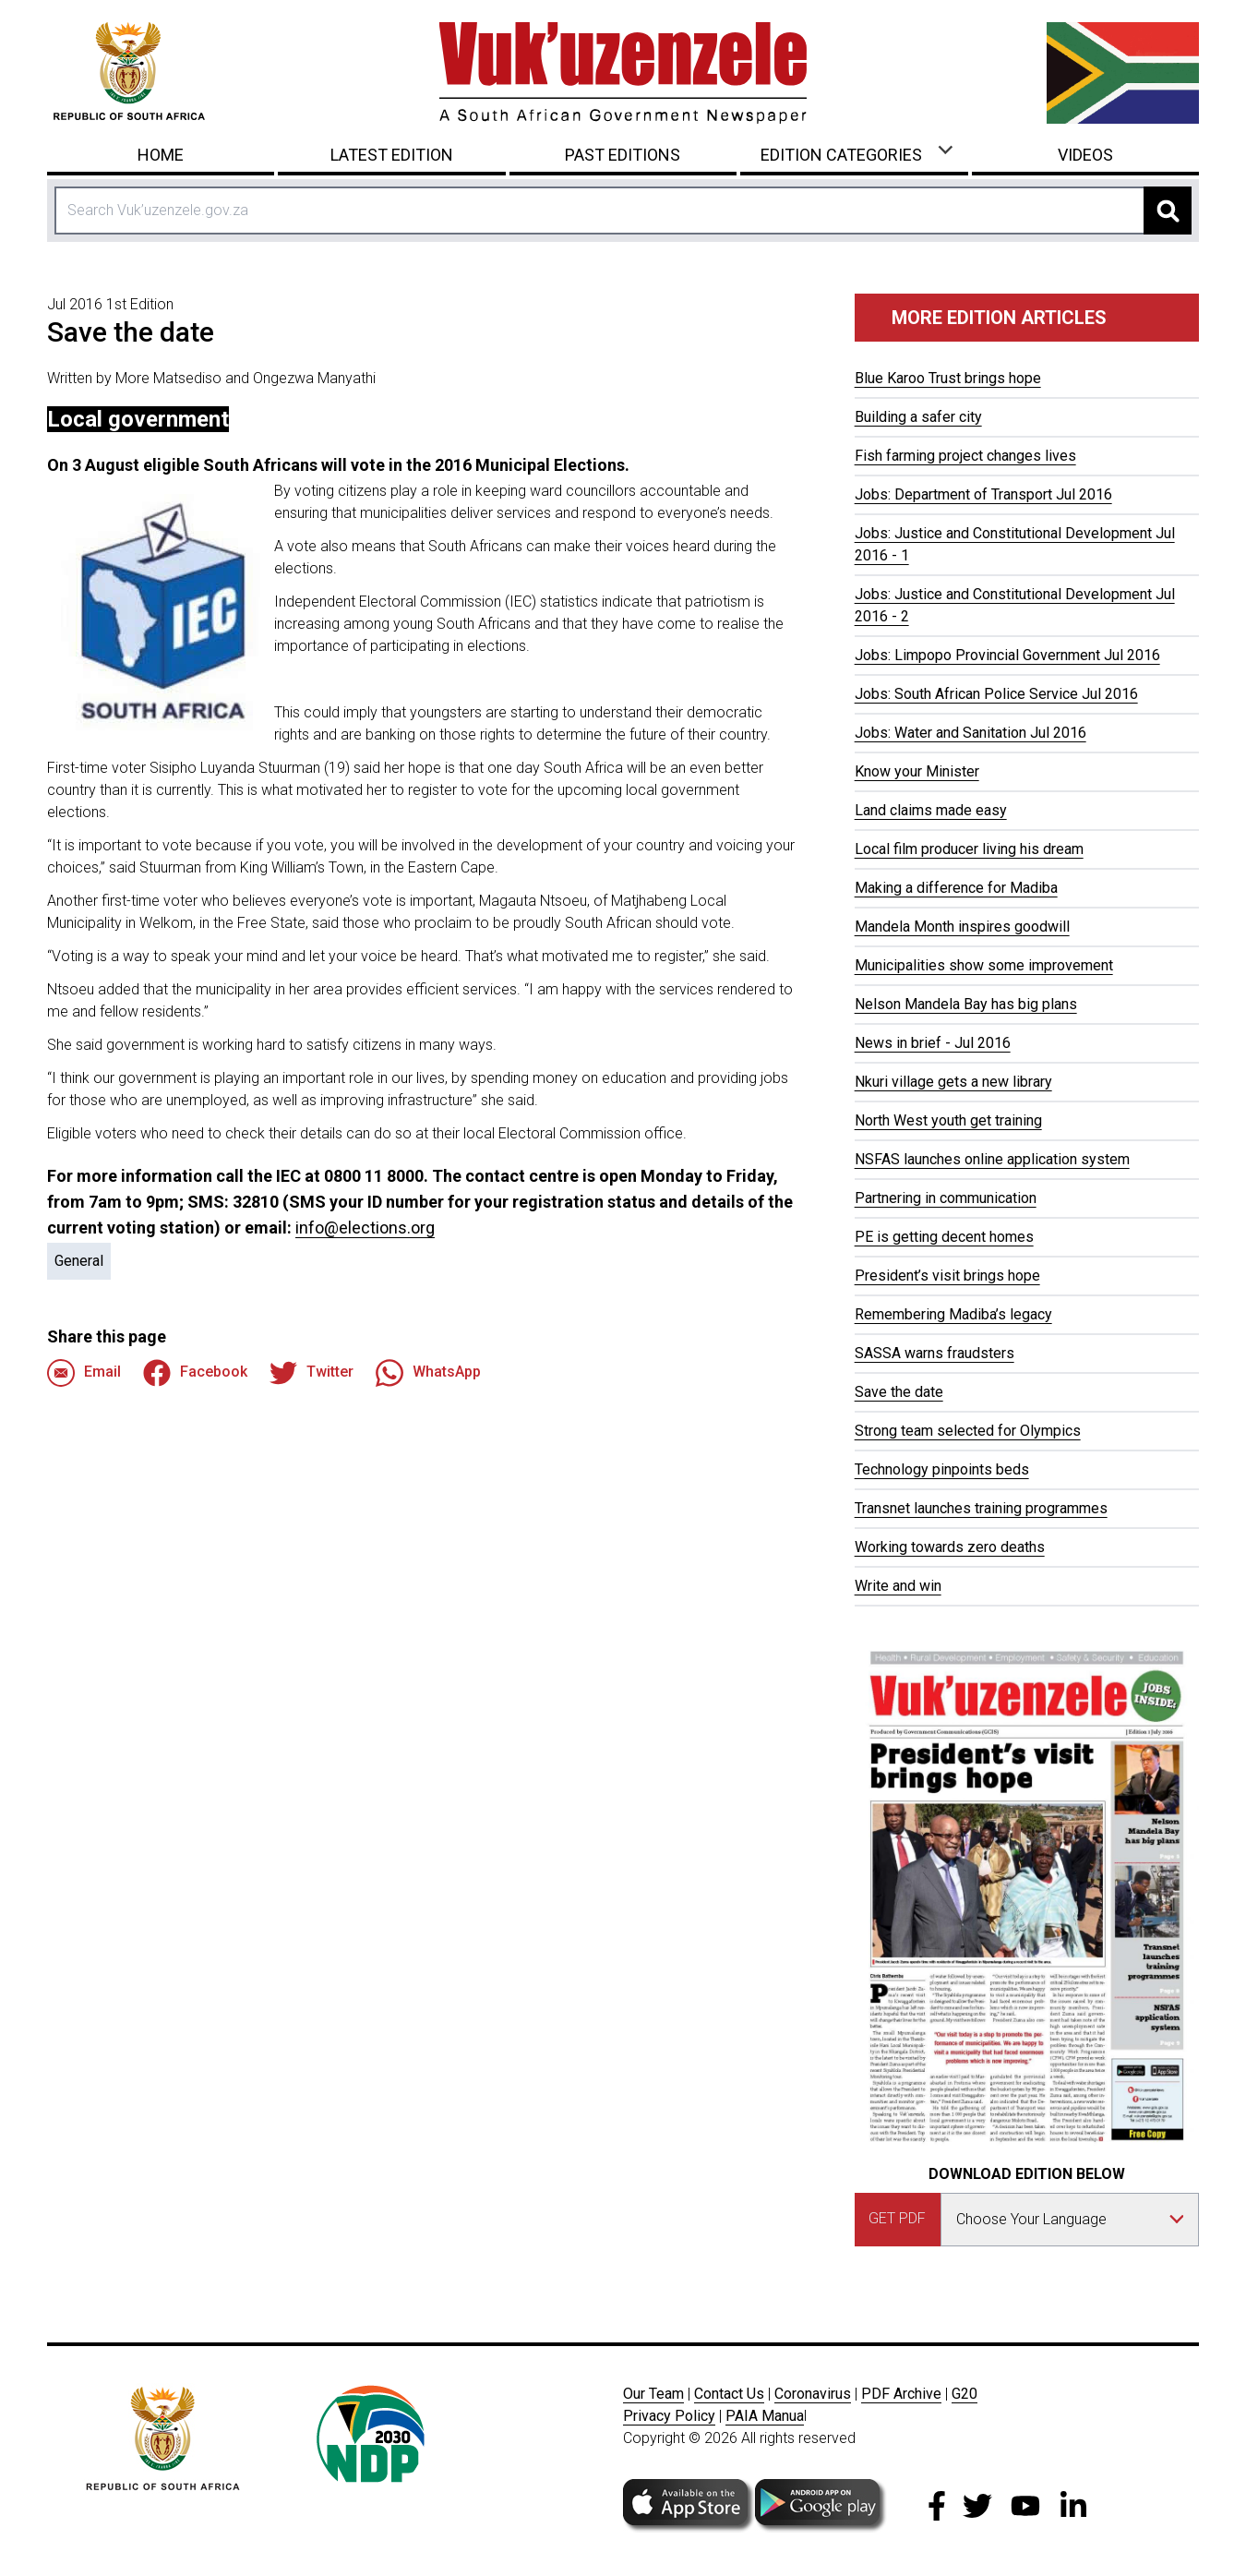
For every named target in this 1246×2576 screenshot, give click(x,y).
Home (161, 154)
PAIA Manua (764, 2416)
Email (84, 1373)
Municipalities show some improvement (984, 965)
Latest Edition (391, 154)
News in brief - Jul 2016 (933, 1043)
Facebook (195, 1373)
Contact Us (729, 2393)
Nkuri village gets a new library (953, 1081)
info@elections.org (365, 1227)
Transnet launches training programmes (981, 1508)
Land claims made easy (931, 810)
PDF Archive (901, 2393)
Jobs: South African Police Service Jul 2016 (996, 694)
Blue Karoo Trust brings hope (948, 378)
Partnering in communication (945, 1198)
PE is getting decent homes (944, 1237)
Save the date (899, 1392)
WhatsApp (428, 1373)
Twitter (311, 1373)
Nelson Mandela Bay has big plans (966, 1004)
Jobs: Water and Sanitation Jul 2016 (970, 732)
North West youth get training (948, 1120)
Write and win (898, 1586)
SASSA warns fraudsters (934, 1353)
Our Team (653, 2393)
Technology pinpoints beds (942, 1469)
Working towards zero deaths (950, 1547)
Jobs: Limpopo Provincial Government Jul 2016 (1007, 655)
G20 (964, 2393)
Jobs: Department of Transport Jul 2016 (983, 494)
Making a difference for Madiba (956, 888)
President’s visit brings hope (947, 1275)
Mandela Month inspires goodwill (962, 926)
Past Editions (622, 154)
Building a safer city (918, 417)
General (78, 1261)
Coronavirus (812, 2393)
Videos (1085, 154)
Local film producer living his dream (969, 849)
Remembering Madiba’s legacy (953, 1314)
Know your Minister (917, 771)
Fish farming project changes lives (965, 455)
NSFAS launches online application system (992, 1159)
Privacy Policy (669, 2416)
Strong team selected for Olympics (968, 1430)
